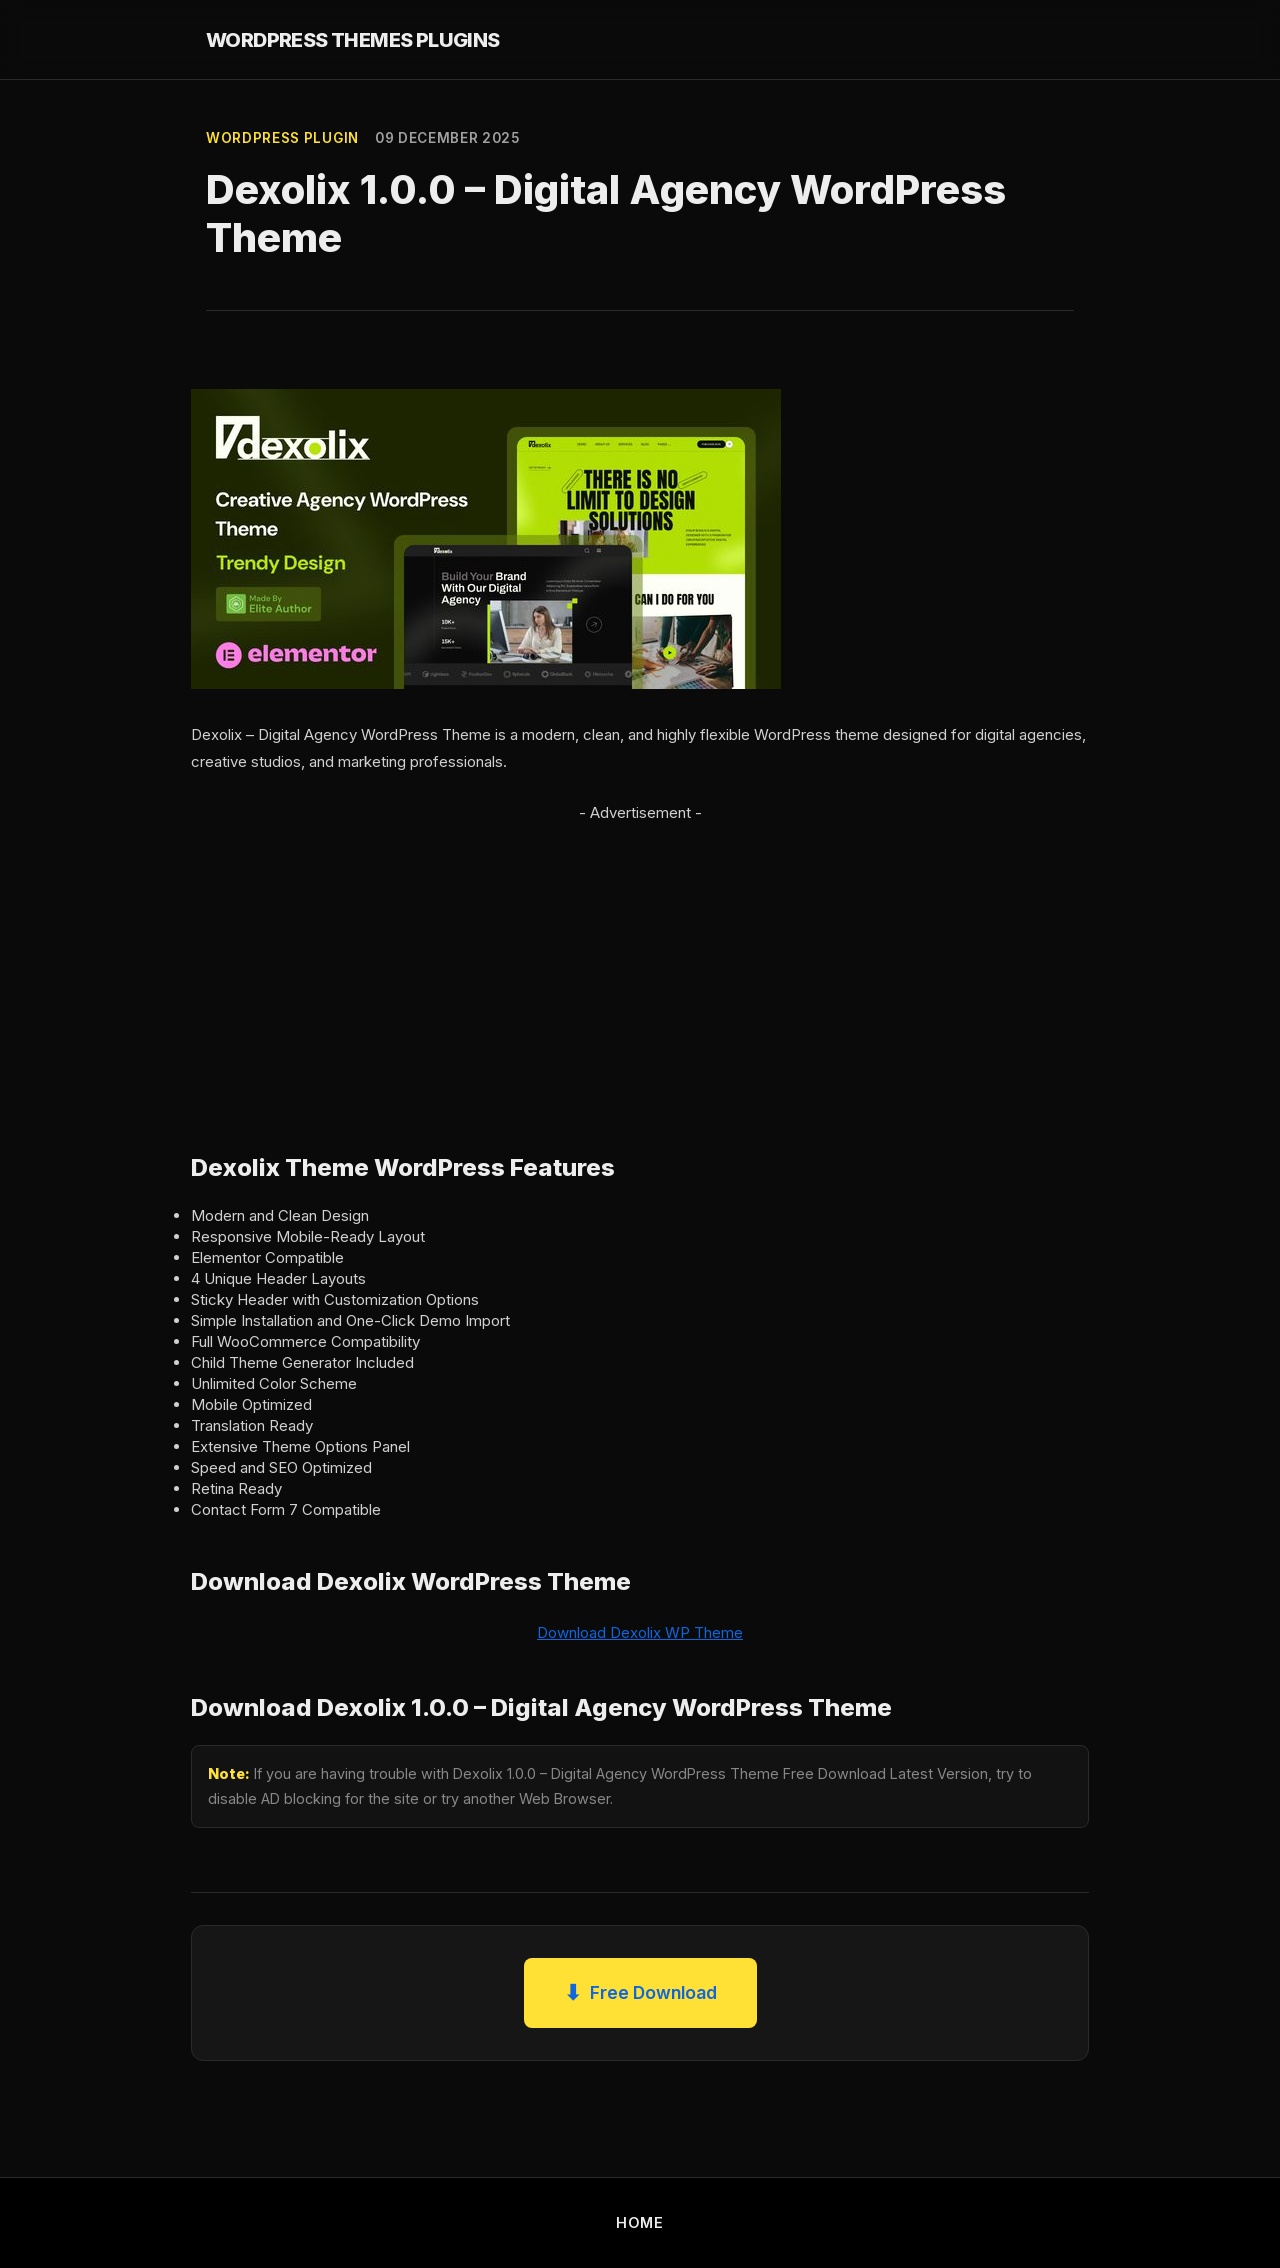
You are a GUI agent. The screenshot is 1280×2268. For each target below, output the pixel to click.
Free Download (640, 1993)
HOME (640, 2222)
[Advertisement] (640, 966)
